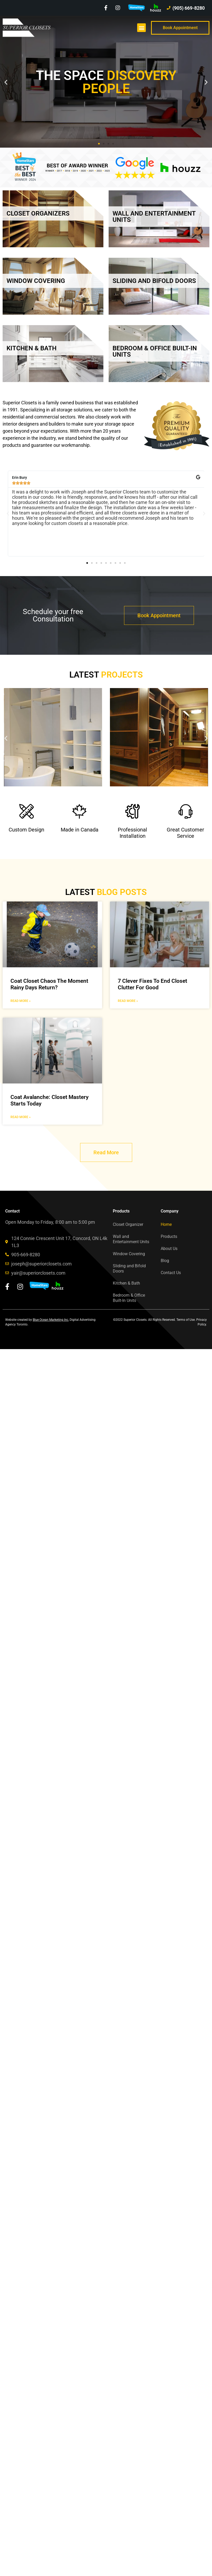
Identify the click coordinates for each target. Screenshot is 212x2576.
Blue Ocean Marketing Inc (50, 1320)
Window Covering (129, 1253)
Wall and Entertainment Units (131, 1239)
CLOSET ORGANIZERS (38, 213)
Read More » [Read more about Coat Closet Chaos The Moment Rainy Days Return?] (20, 1001)
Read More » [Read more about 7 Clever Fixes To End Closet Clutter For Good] (128, 1001)
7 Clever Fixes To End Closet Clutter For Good (152, 984)
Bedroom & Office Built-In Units (129, 1298)
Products (169, 1236)
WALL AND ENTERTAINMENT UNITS (154, 216)
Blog (165, 1260)
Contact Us (171, 1272)
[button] (141, 27)
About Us (169, 1248)
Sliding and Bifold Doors (129, 1268)
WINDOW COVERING (36, 281)
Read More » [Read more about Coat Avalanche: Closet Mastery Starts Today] (20, 1117)
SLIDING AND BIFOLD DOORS (154, 281)
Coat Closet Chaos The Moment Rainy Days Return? (49, 984)
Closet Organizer (128, 1224)
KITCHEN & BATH (32, 348)
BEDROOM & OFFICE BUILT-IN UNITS (155, 351)
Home (166, 1224)
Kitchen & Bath (126, 1283)
